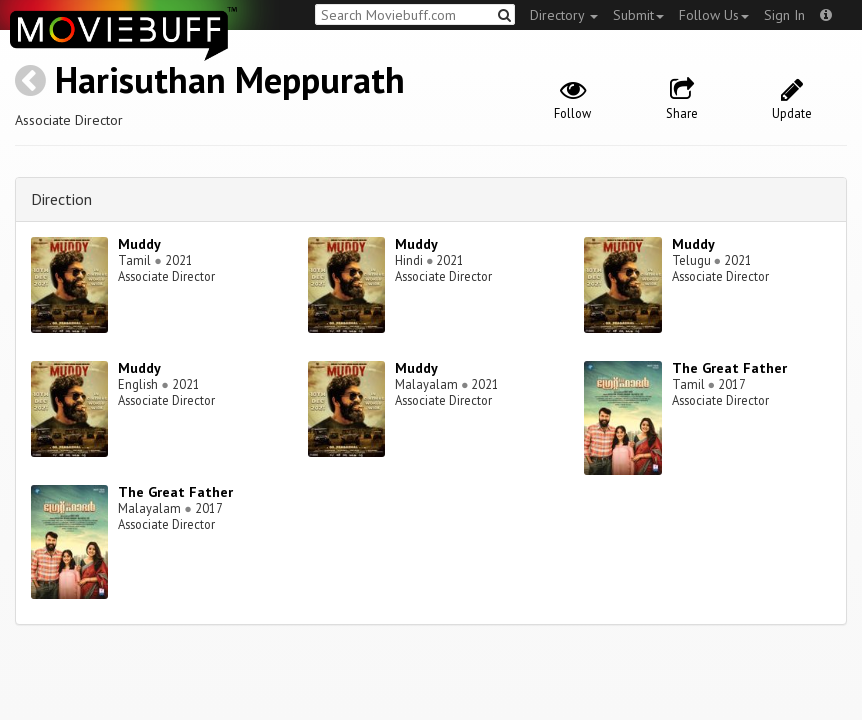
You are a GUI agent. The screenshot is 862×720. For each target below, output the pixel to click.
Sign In (784, 15)
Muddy (139, 244)
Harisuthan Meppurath (230, 79)
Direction (61, 199)
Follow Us (714, 15)
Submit (638, 15)
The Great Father (729, 368)
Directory (564, 15)
